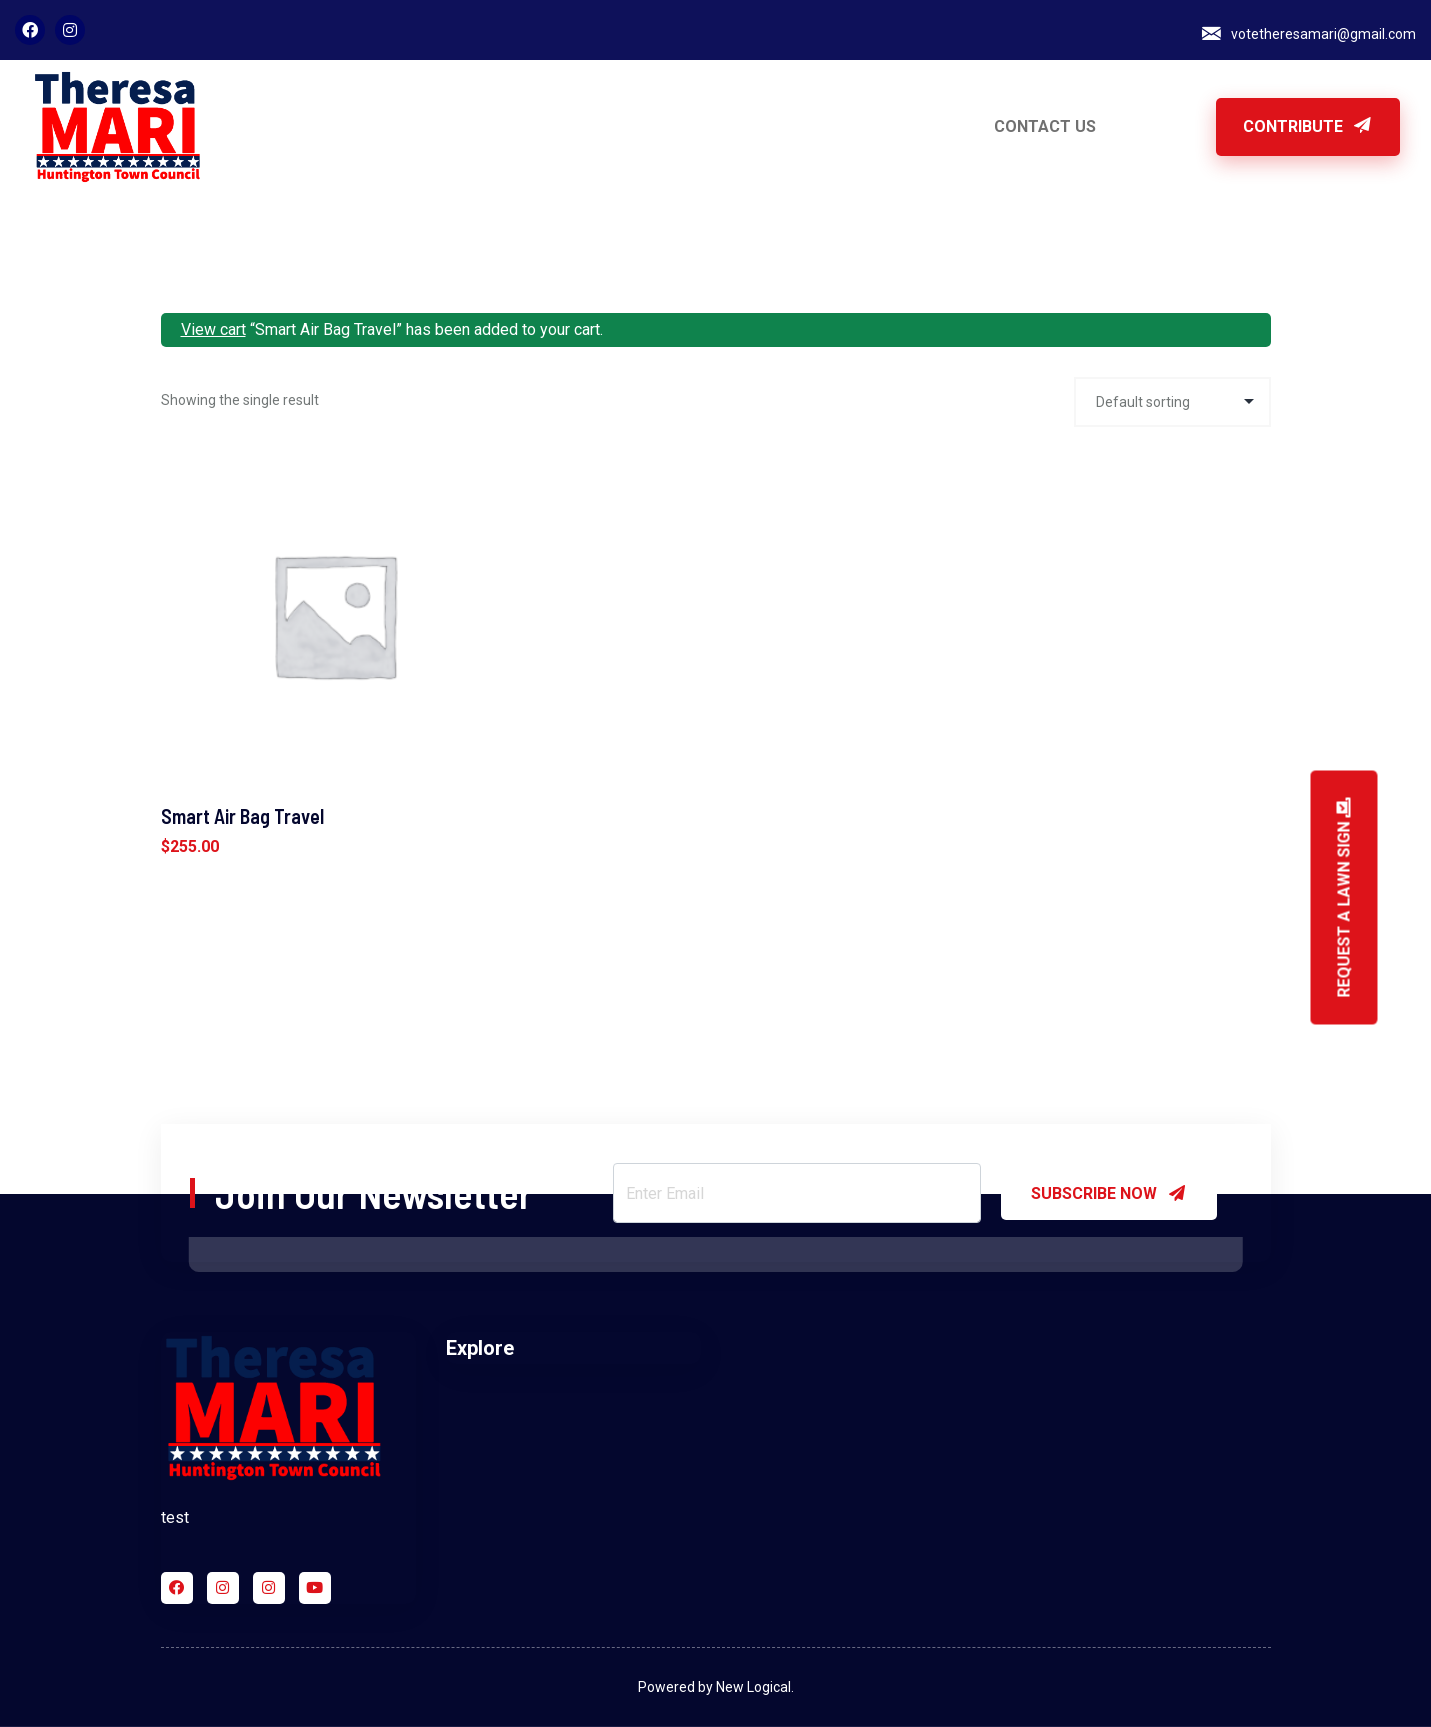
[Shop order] (1172, 402)
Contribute (1308, 126)
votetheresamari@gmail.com (1323, 34)
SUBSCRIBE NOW (1109, 1193)
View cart (213, 329)
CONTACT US (1045, 126)
